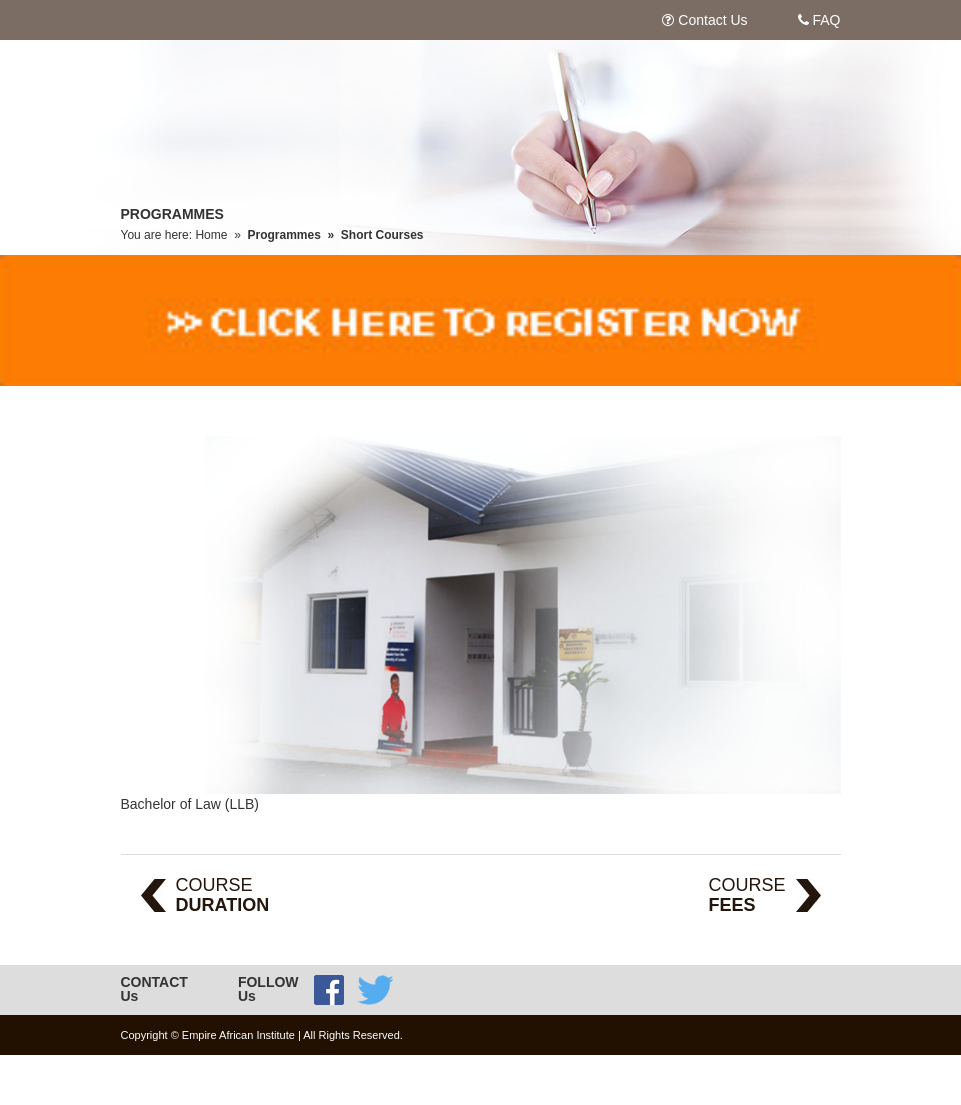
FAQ (826, 20)
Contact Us (712, 20)
